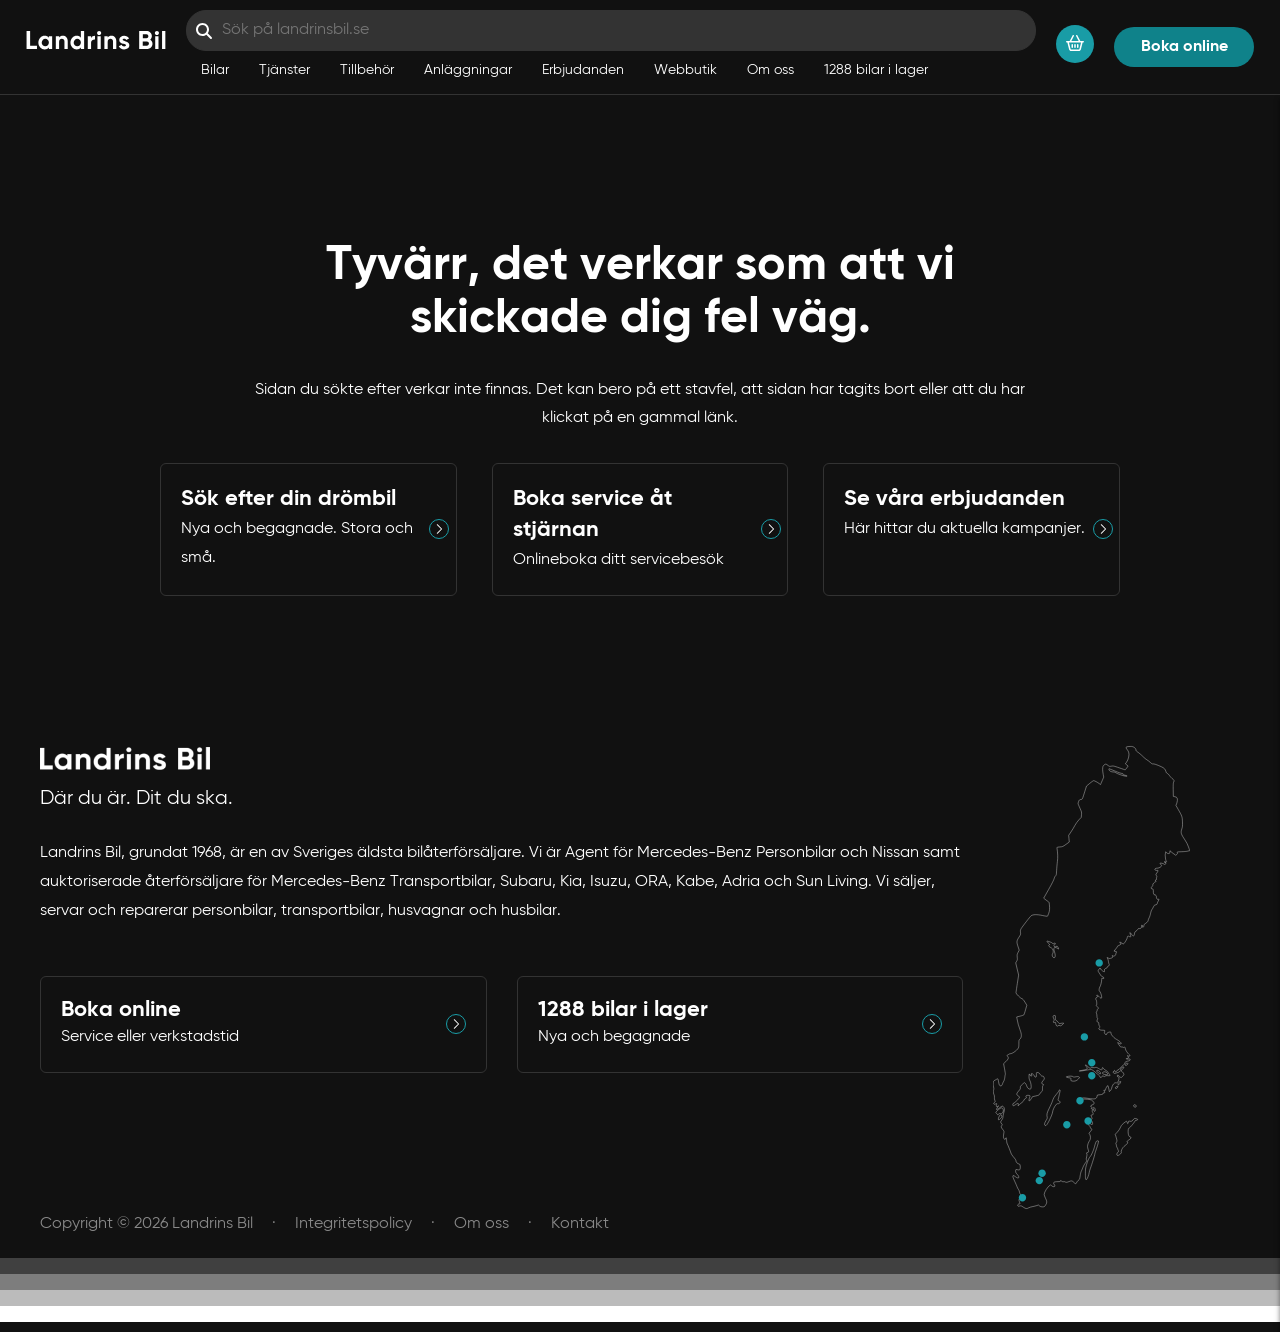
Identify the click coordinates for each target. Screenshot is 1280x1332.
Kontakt (580, 1224)
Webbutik (685, 70)
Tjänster (284, 70)
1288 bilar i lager (876, 70)
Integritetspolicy (353, 1224)
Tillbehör (367, 70)
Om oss (770, 70)
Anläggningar (468, 70)
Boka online (1184, 47)
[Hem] (96, 42)
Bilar (215, 70)
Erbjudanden (583, 70)
